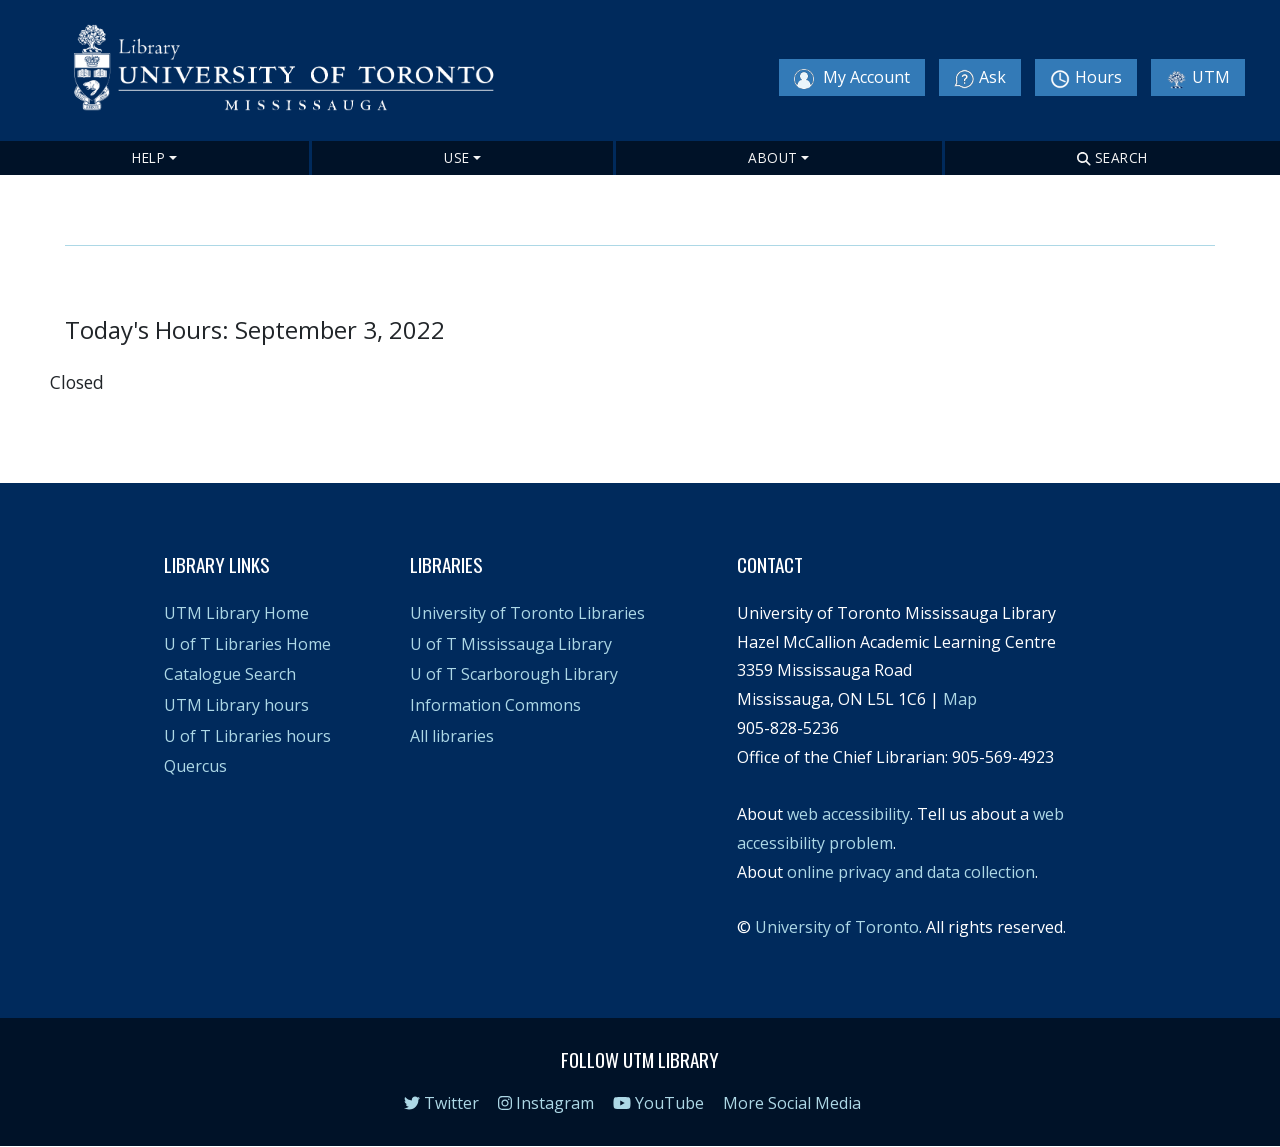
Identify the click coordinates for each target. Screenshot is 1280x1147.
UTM (1198, 77)
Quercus (195, 766)
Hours (1086, 77)
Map (960, 699)
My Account (852, 77)
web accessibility (848, 814)
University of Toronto (837, 927)
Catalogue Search (230, 674)
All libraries (452, 736)
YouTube (658, 1103)
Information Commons (495, 705)
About (773, 157)
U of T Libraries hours (247, 736)
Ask (980, 77)
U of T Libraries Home (247, 644)
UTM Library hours (236, 705)
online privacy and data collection (911, 872)
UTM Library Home (236, 613)
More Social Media (792, 1103)
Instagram (546, 1103)
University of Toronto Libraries (527, 613)
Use (457, 157)
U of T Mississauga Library (511, 644)
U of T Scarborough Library (514, 674)
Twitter (441, 1103)
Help (148, 157)
